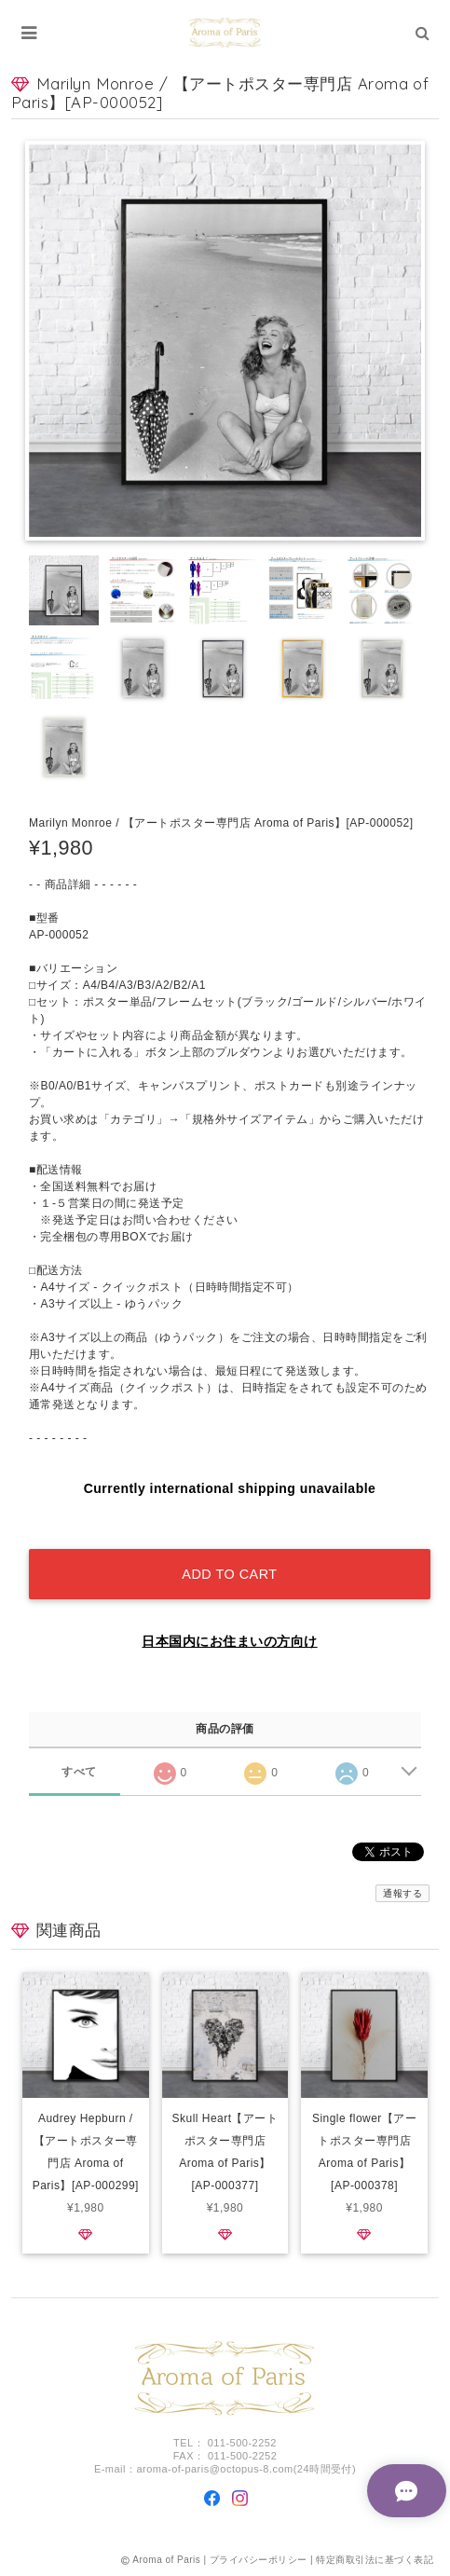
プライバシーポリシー (258, 2560)
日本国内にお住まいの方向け (229, 1641)
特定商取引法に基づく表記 (374, 2560)
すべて (78, 1771)
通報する (402, 1893)
